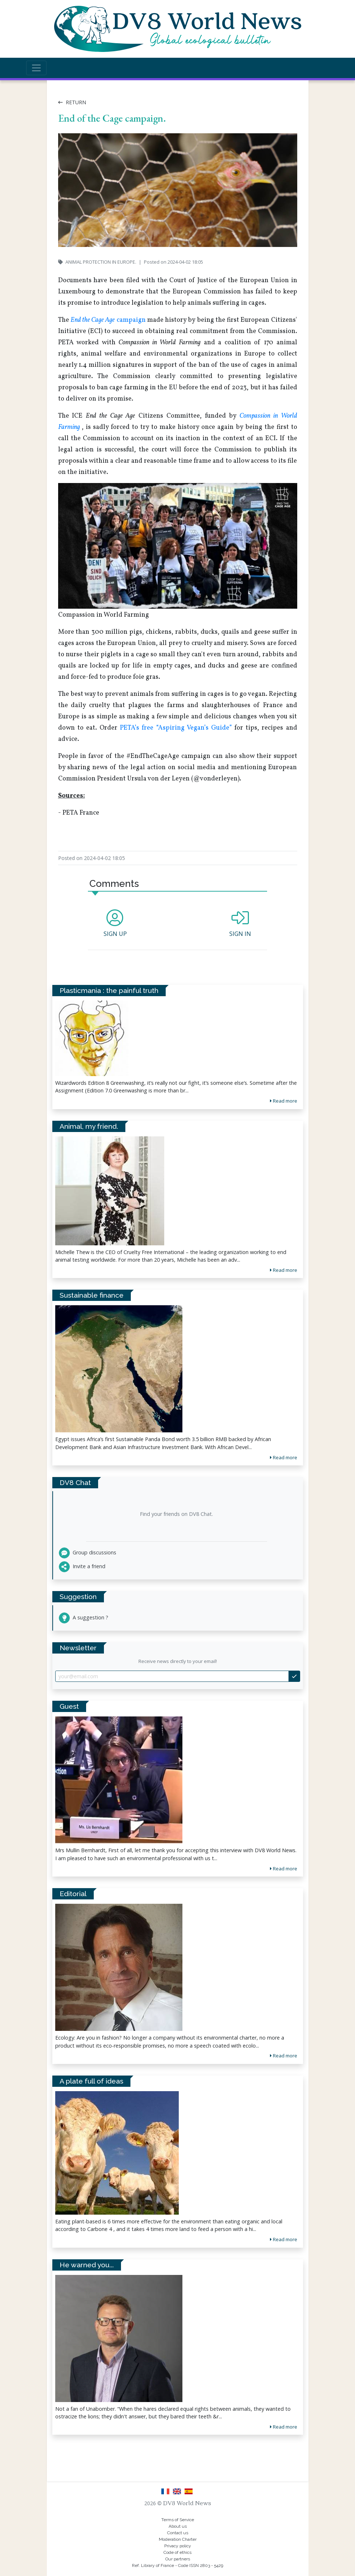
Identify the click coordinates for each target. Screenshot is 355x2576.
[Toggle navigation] (36, 68)
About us (178, 2526)
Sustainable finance (92, 1295)
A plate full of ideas (91, 2081)
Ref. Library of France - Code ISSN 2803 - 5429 (177, 2565)
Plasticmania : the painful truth (109, 990)
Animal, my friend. (89, 1126)
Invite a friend (82, 1566)
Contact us (177, 2532)
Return (72, 102)
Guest (69, 1706)
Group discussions (87, 1552)
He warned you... (87, 2265)
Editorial (73, 1894)
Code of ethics (177, 2552)
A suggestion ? (83, 1617)
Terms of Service (177, 2519)
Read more (283, 1868)
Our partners (177, 2558)
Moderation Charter (178, 2539)
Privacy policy (177, 2545)
